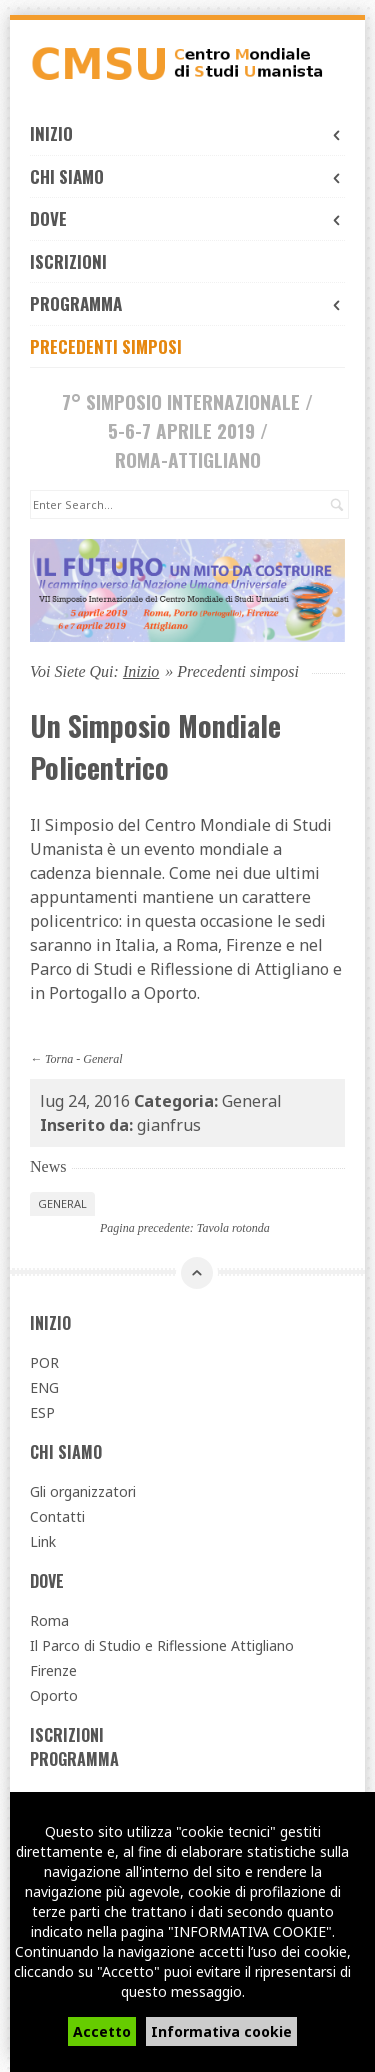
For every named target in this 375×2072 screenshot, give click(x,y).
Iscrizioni (68, 261)
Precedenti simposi (106, 346)
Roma (49, 1620)
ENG (44, 1387)
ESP (42, 1412)
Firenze (53, 1670)
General (102, 1059)
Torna (59, 1059)
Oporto (54, 1695)
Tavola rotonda (233, 1228)
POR (44, 1362)
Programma (187, 303)
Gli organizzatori (83, 1491)
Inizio (187, 133)
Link (43, 1541)
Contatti (57, 1516)
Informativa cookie (221, 2031)
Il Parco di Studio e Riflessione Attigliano (162, 1645)
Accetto (102, 2031)
